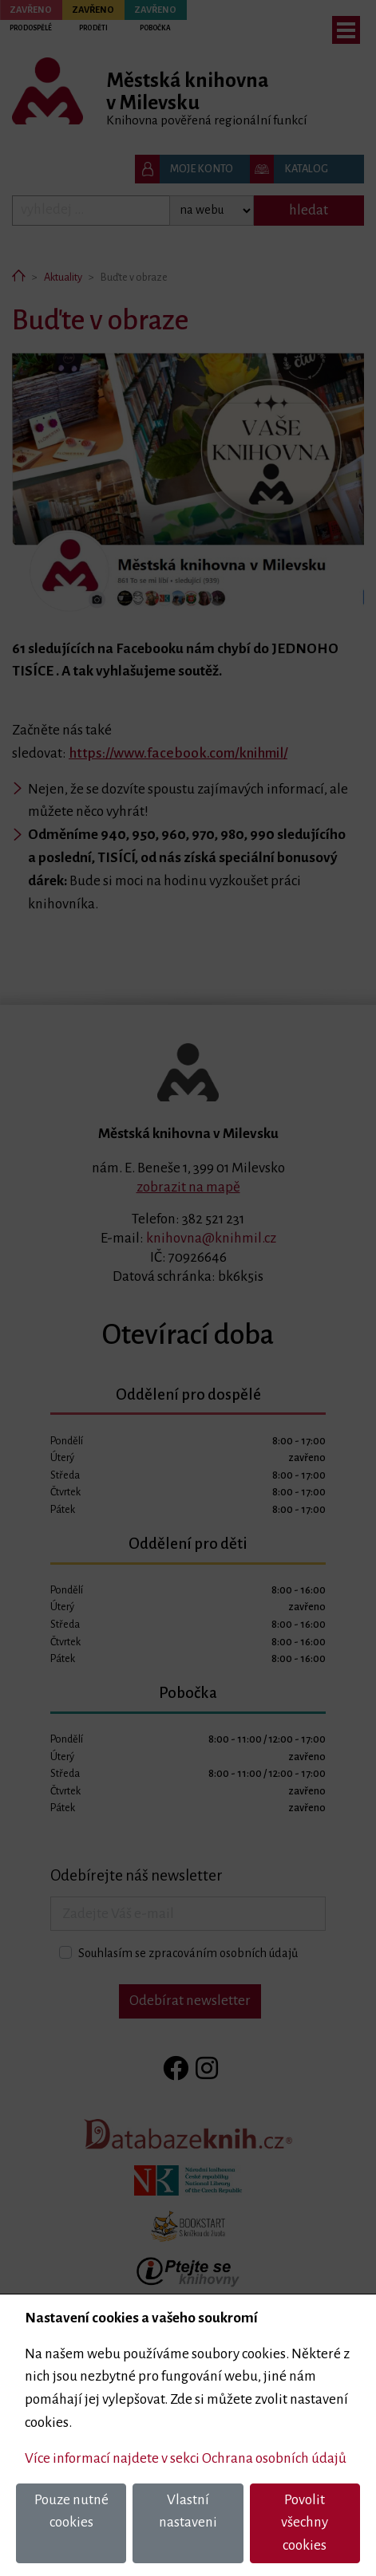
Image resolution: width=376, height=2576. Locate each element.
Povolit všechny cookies (304, 2523)
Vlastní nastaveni (188, 2511)
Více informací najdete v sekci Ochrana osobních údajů (185, 2458)
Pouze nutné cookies (71, 2511)
